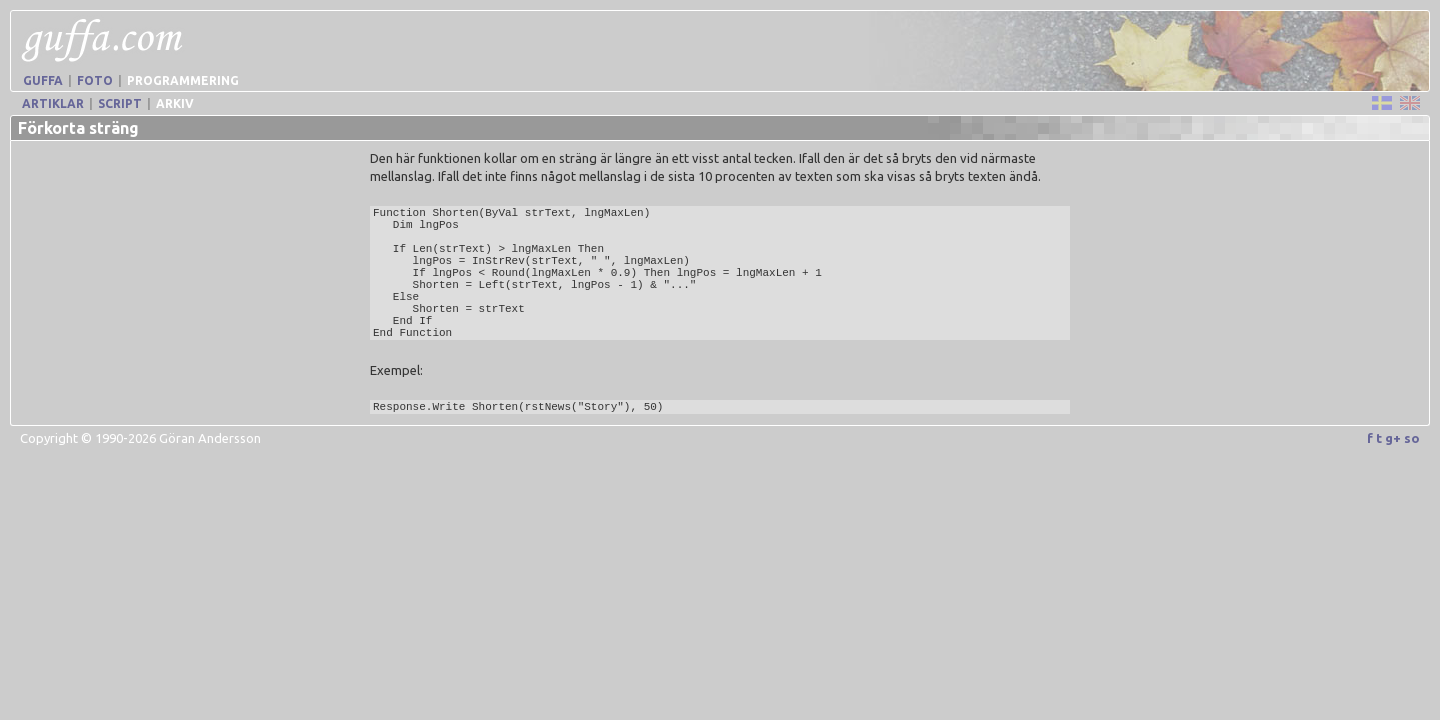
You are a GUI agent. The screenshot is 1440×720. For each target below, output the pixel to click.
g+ (1393, 438)
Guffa (43, 80)
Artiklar (53, 103)
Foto (95, 80)
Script (120, 103)
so (1412, 438)
